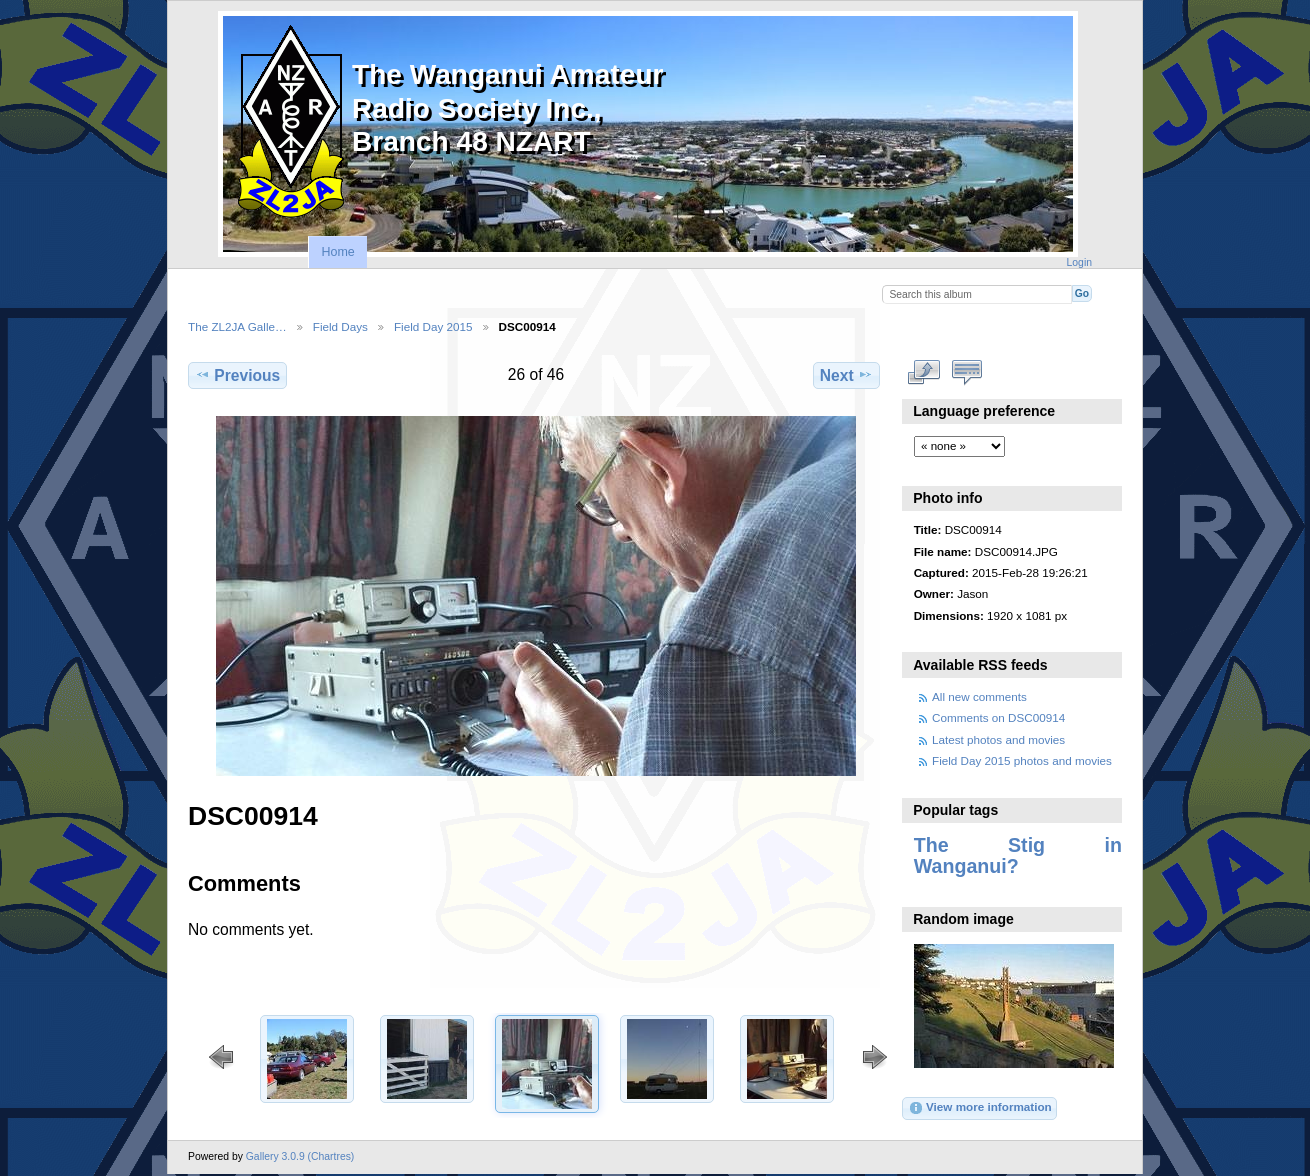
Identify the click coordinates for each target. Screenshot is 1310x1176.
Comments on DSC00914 (998, 717)
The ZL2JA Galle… (237, 326)
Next (846, 375)
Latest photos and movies (998, 739)
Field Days (340, 326)
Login (1079, 262)
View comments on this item (967, 373)
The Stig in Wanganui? (1018, 855)
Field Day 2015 (433, 326)
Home (337, 252)
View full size (924, 373)
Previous (237, 375)
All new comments (979, 696)
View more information (980, 1108)
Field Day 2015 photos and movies (1022, 760)
